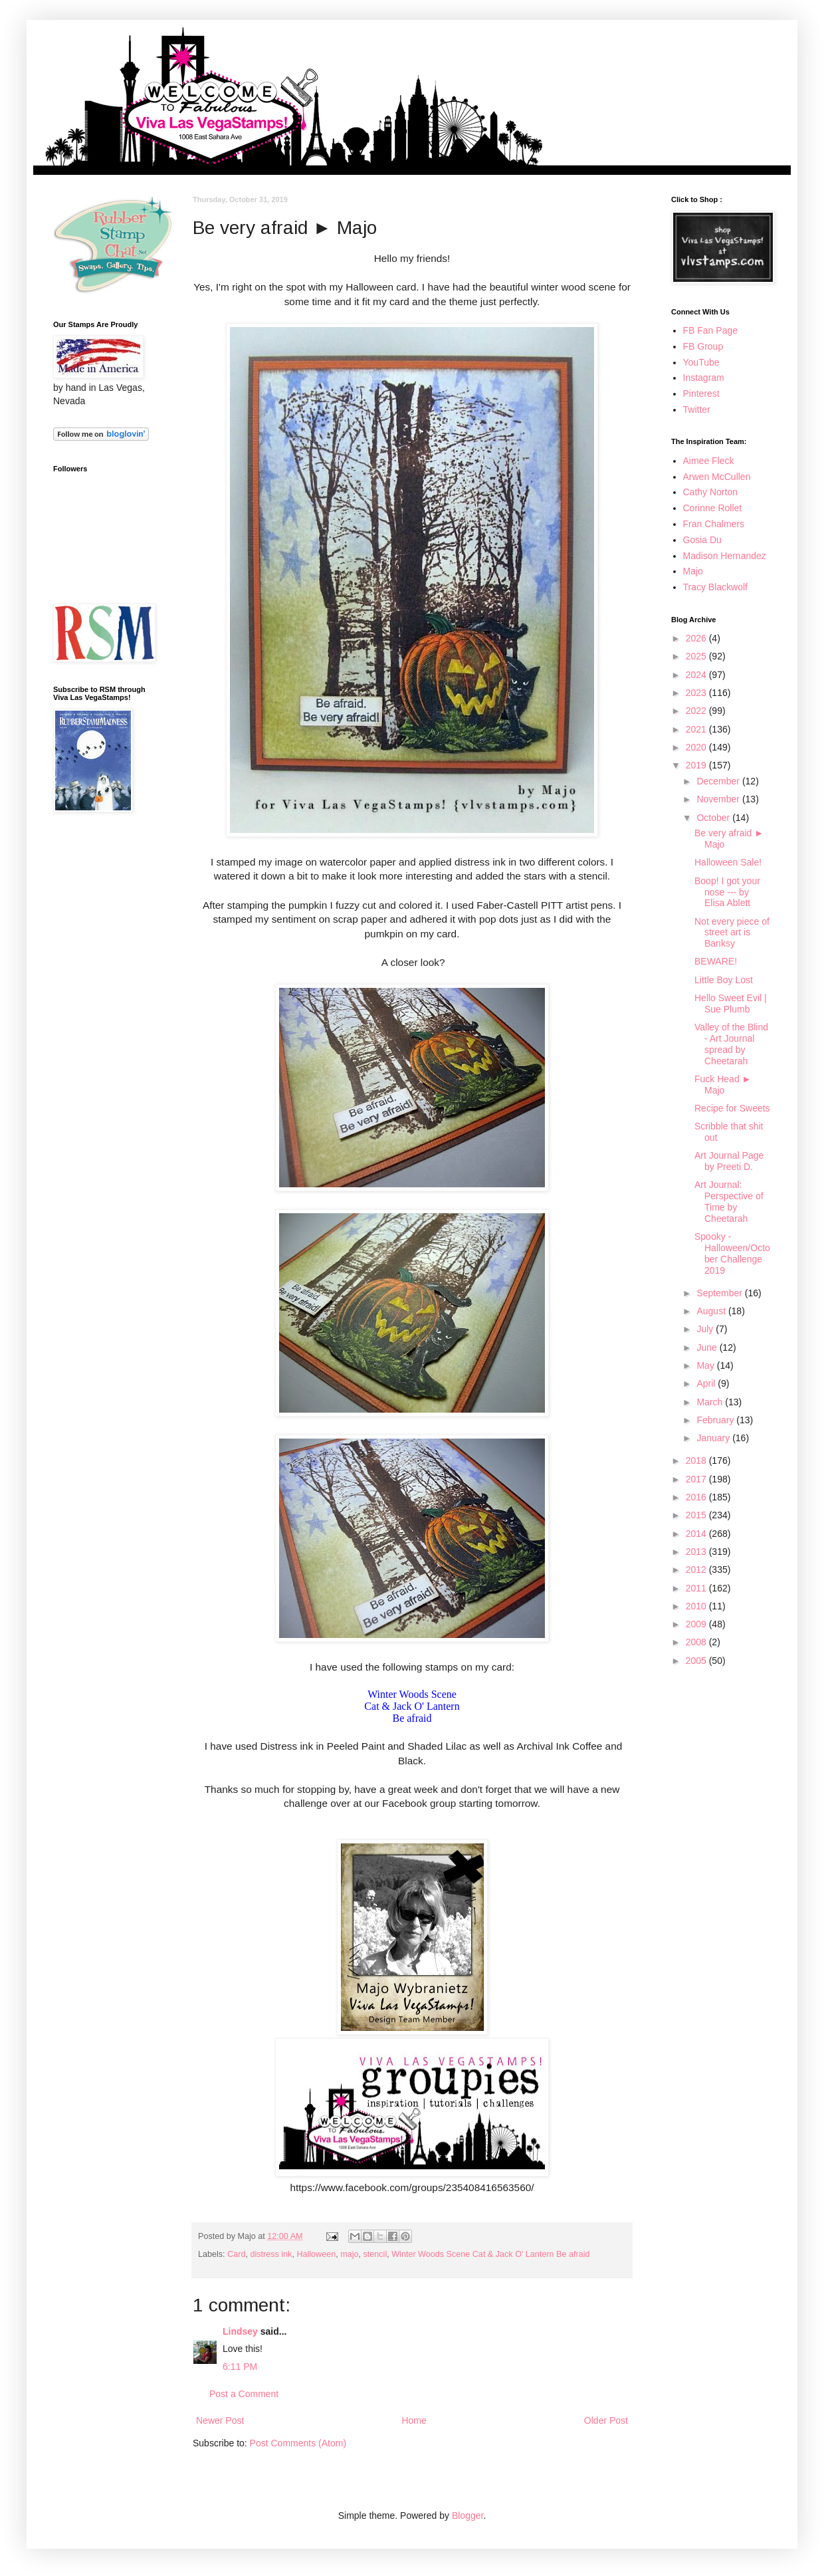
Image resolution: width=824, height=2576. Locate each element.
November (719, 799)
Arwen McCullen (717, 476)
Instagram (703, 377)
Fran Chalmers (714, 524)
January (714, 1438)
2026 (697, 638)
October (714, 817)
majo (349, 2254)
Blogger (467, 2515)
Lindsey (240, 2331)
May (706, 1365)
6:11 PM (240, 2366)
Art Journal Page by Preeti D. (729, 1161)
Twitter (696, 409)
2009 (697, 1624)
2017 (697, 1479)
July (706, 1329)
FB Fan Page (710, 330)
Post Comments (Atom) (298, 2443)
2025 (697, 656)
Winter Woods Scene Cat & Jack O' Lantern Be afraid (490, 2254)
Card (236, 2254)
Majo (693, 571)
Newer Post (220, 2420)
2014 (697, 1533)
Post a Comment (243, 2394)
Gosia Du (702, 539)
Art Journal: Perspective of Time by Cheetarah (729, 1201)
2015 (697, 1515)
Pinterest (701, 393)
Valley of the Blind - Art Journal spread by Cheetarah (731, 1044)
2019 (697, 765)
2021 (697, 729)
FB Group (703, 346)
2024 (697, 674)
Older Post (606, 2420)
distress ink (271, 2254)
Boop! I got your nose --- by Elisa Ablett (727, 892)
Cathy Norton (710, 492)
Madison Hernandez (724, 555)
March (710, 1402)
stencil (375, 2254)
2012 (697, 1569)
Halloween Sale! (728, 862)
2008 (697, 1642)
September (720, 1293)
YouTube (701, 362)
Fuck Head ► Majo (722, 1085)
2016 (697, 1497)
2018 (697, 1460)
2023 (697, 692)
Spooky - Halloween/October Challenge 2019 (732, 1253)
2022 (697, 710)
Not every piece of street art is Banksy (732, 932)
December (719, 781)
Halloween (316, 2254)
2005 (697, 1660)
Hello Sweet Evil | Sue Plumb (730, 1003)
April (707, 1383)
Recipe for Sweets (732, 1108)
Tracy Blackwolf (715, 587)
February (716, 1420)
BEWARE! (715, 961)
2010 (697, 1606)
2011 (697, 1588)
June (707, 1347)
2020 (697, 747)
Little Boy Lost (723, 980)
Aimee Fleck (708, 460)
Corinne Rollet (712, 508)
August (712, 1311)
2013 (697, 1551)
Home (413, 2420)
